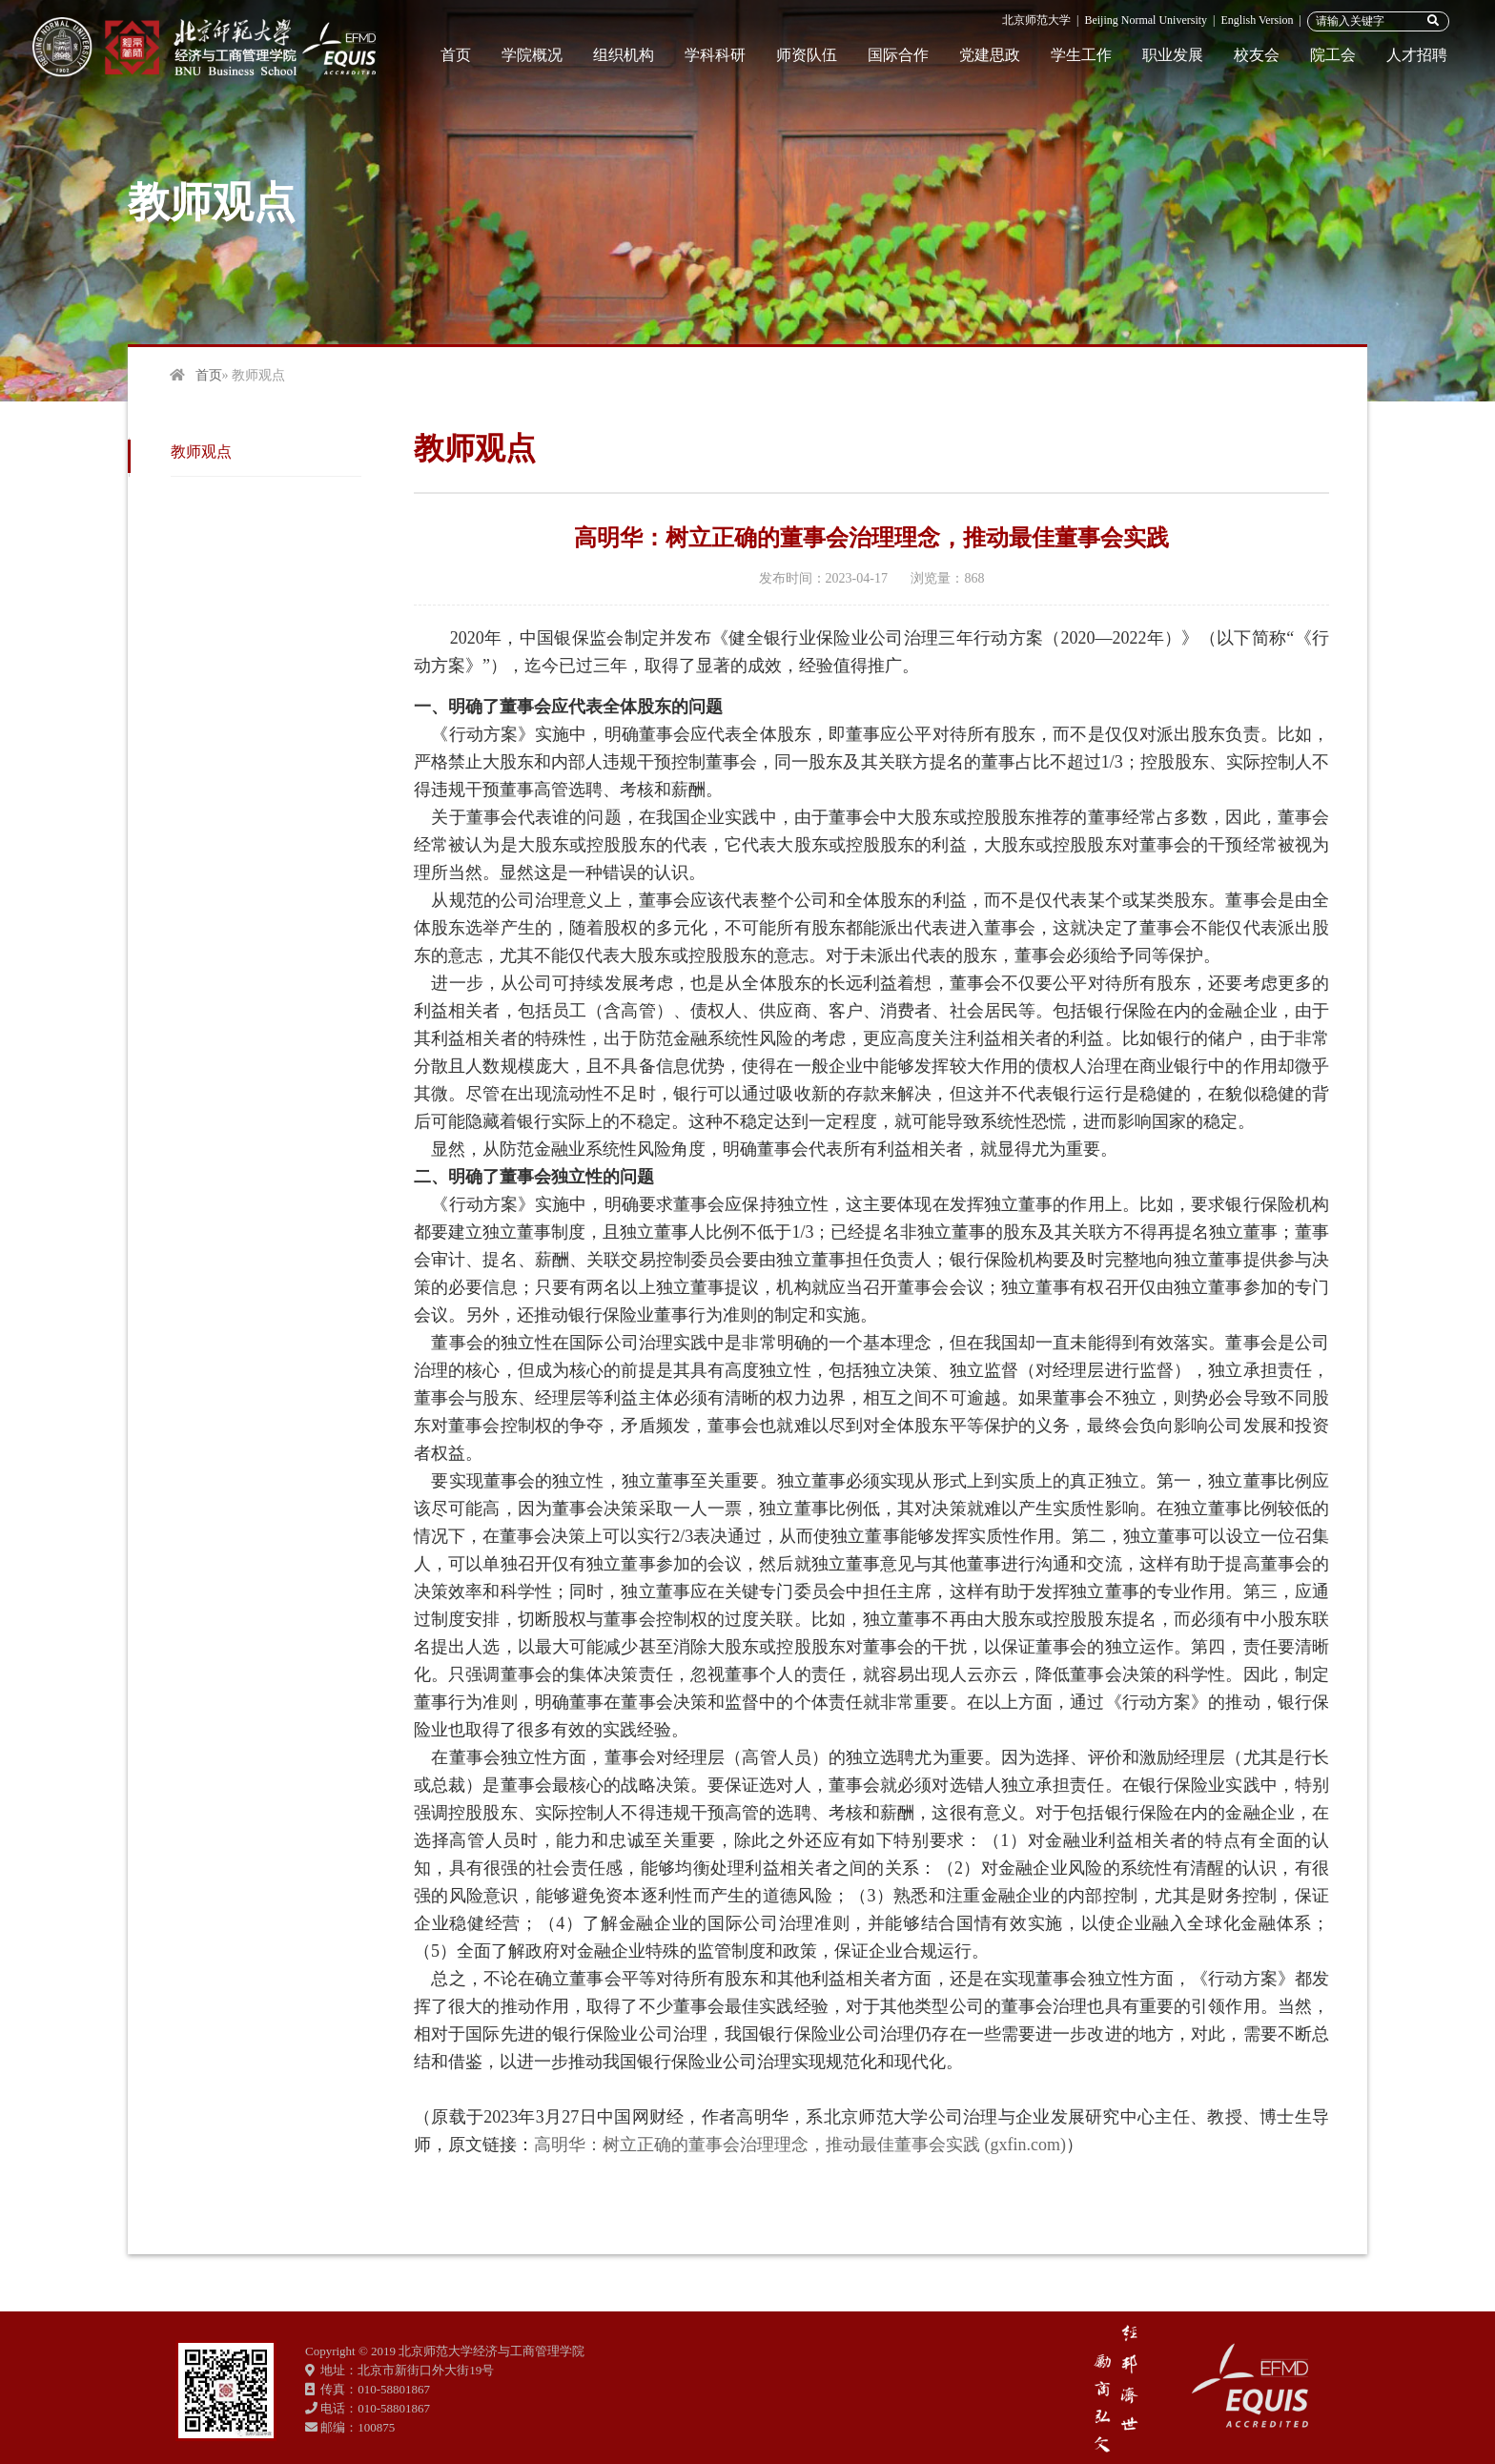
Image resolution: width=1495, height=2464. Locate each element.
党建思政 (989, 55)
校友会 (1257, 55)
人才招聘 (1416, 55)
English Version (1256, 20)
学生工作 (1081, 55)
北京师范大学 (1036, 20)
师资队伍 (806, 55)
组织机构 (623, 55)
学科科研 (715, 55)
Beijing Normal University (1145, 20)
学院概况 (532, 55)
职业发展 (1172, 55)
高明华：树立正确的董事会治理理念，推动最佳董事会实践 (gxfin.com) (800, 2144)
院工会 (1333, 55)
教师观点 (201, 451)
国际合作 (898, 55)
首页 (455, 55)
